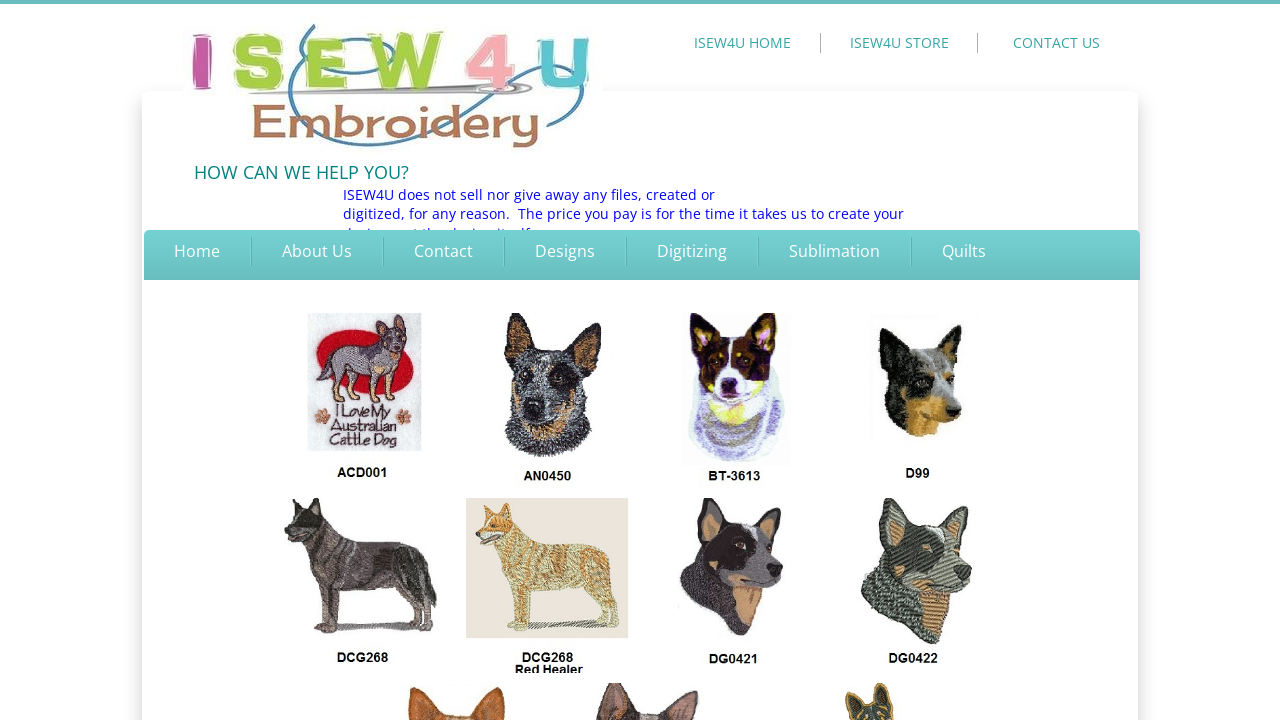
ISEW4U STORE (899, 42)
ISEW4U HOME (742, 42)
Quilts (964, 251)
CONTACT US (1056, 42)
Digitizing (692, 251)
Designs (565, 251)
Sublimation (834, 251)
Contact (443, 251)
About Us (317, 251)
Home (197, 251)
